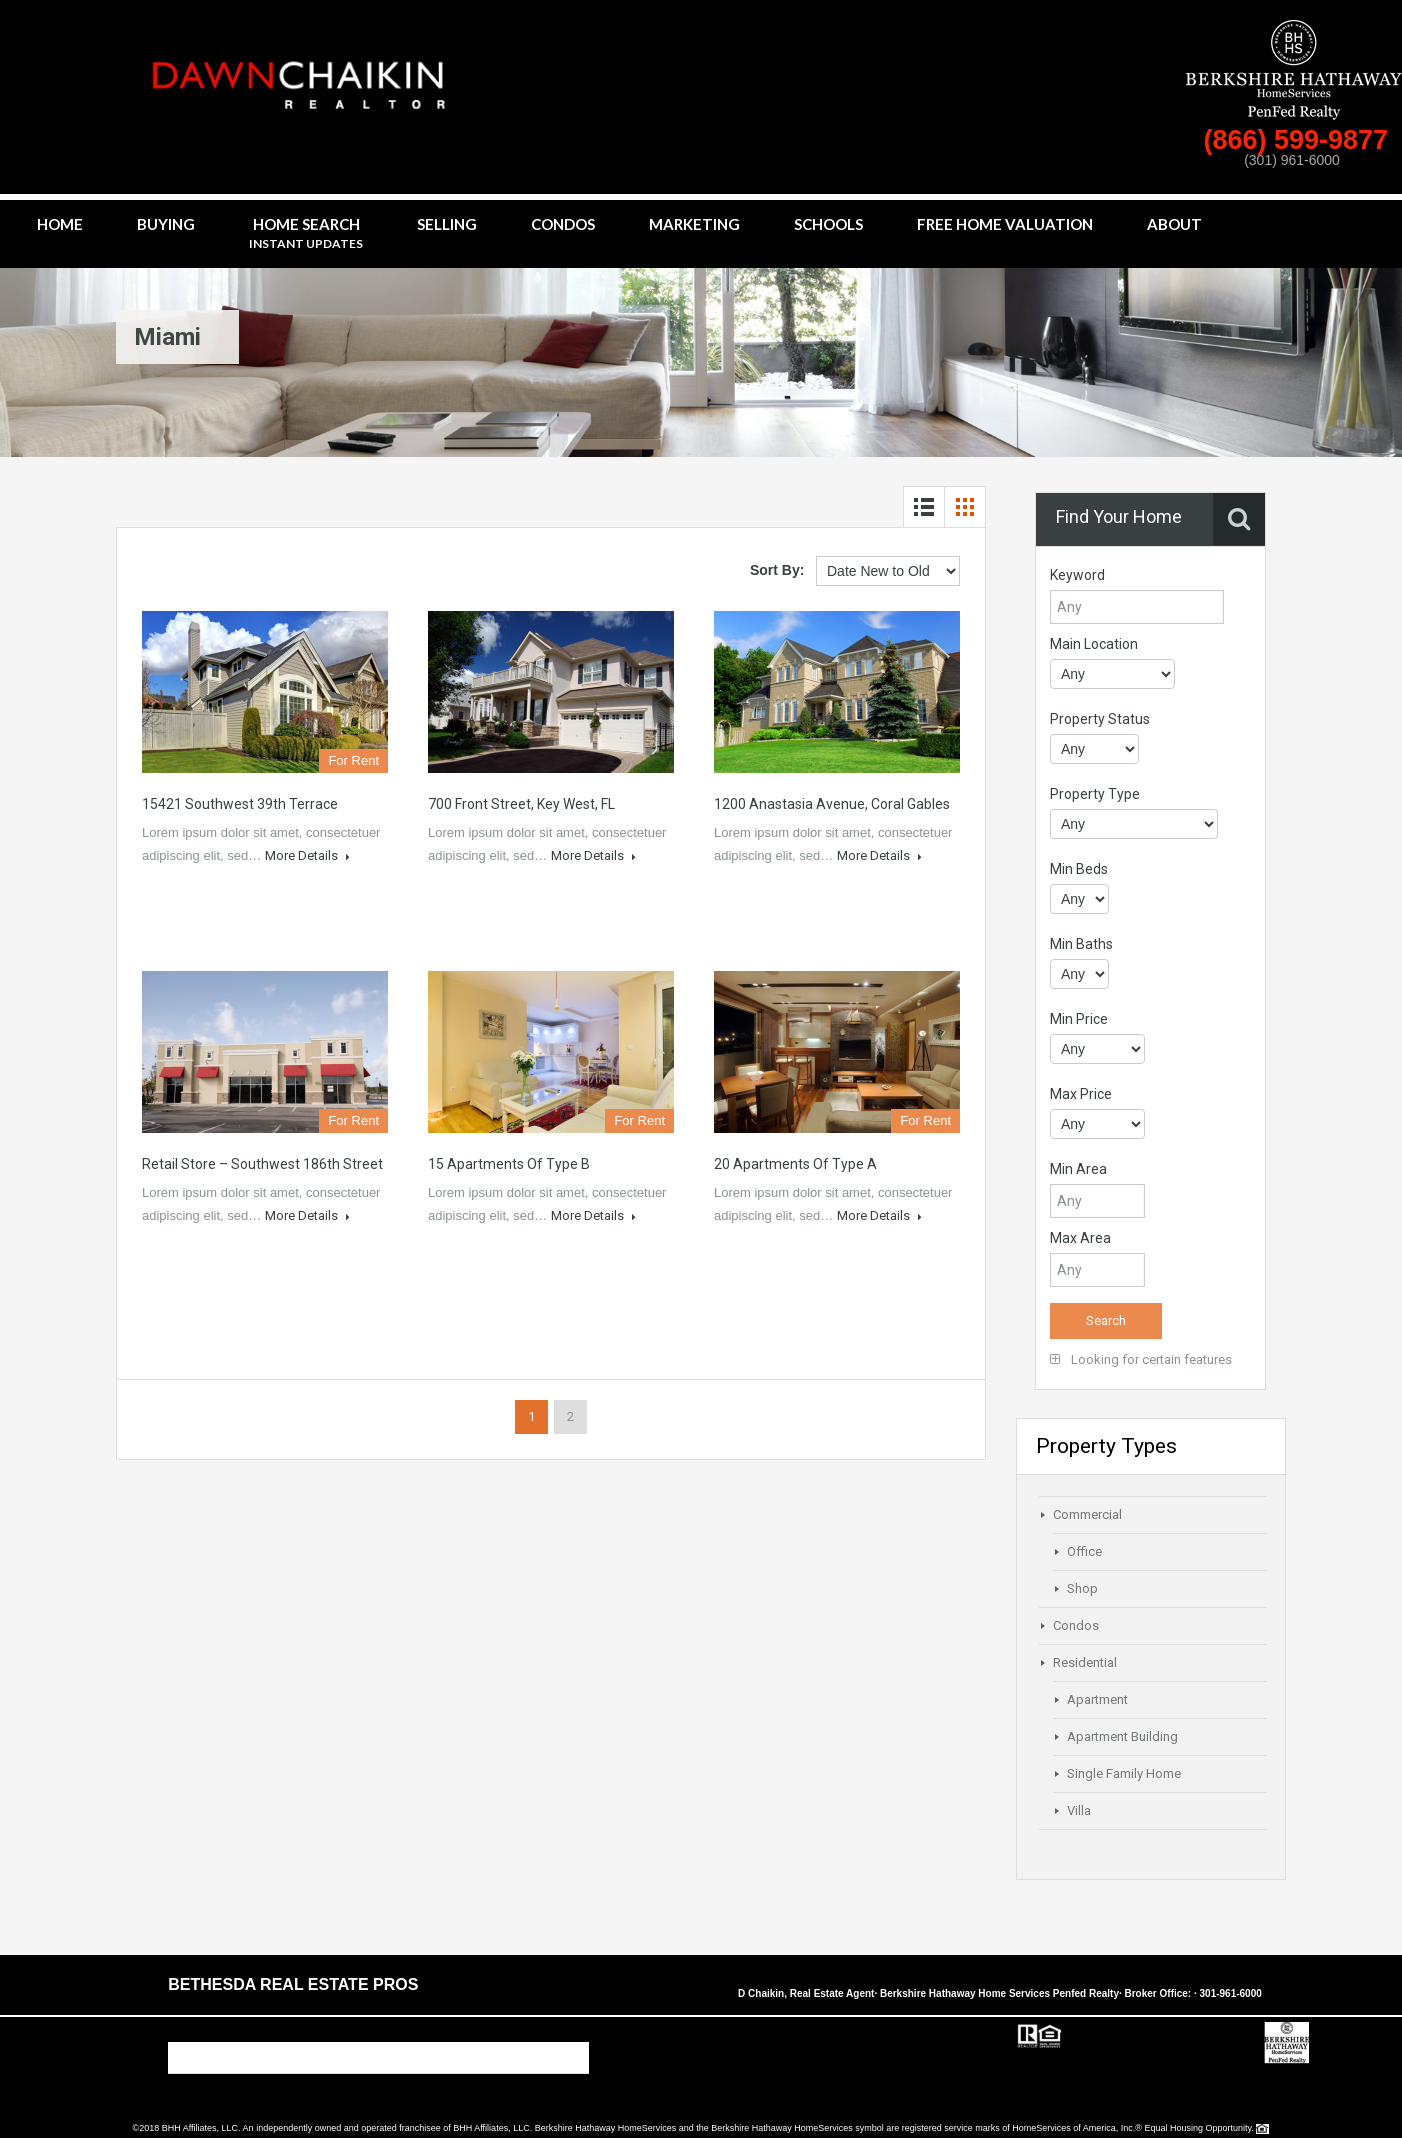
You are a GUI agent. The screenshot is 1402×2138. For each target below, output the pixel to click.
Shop (1082, 1588)
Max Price (1081, 1094)
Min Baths (1081, 944)
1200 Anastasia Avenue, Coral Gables (832, 804)
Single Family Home (1124, 1773)
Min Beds (1079, 869)
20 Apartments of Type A (795, 1164)
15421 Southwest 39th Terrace (240, 804)
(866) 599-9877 (1299, 140)
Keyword (1077, 575)
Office (1084, 1551)
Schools (828, 224)
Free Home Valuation (1005, 224)
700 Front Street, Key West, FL (521, 804)
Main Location (1094, 644)
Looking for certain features (1141, 1359)
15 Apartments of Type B (509, 1164)
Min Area (1078, 1169)
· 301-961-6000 (1228, 1993)
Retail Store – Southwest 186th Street (262, 1164)
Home (60, 224)
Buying (166, 224)
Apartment (1097, 1699)
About (1174, 224)
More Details (307, 855)
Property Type (1095, 794)
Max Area (1080, 1238)
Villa (1079, 1810)
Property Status (1100, 719)
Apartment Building (1122, 1736)
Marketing (694, 224)
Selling (447, 224)
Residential (1085, 1662)
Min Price (1079, 1019)
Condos (563, 224)
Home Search (306, 234)
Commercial (1087, 1514)
